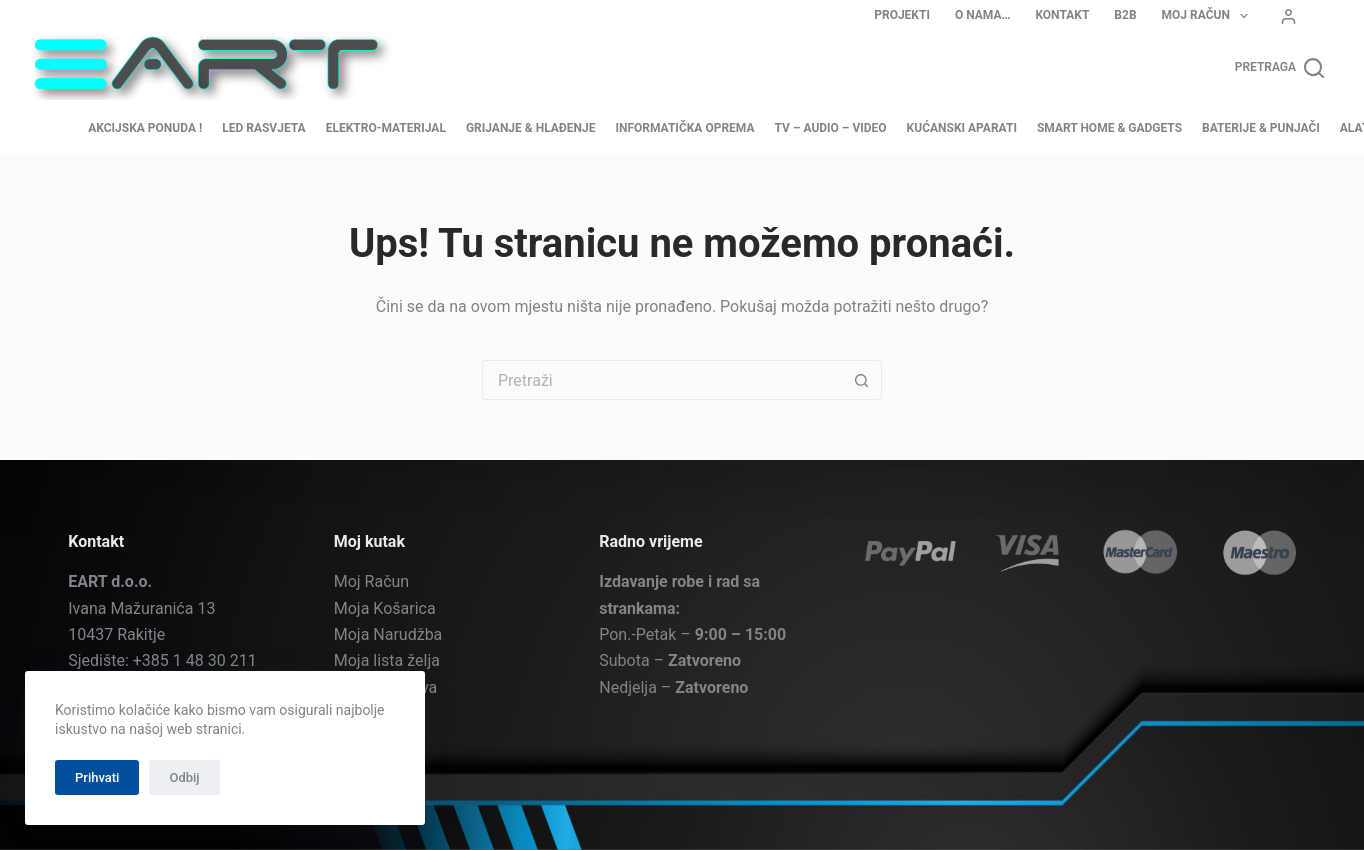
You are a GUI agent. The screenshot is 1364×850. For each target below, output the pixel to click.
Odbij (184, 777)
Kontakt (1062, 15)
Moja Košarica (385, 607)
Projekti (902, 15)
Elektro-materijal (386, 128)
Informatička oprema (684, 128)
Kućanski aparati (962, 128)
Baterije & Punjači (1261, 128)
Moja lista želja (387, 660)
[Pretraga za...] (662, 380)
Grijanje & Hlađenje (531, 128)
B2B (1125, 15)
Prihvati (97, 777)
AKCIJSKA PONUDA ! (145, 128)
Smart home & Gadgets (1109, 128)
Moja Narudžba (388, 634)
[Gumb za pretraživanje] (862, 380)
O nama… (982, 15)
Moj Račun (1209, 16)
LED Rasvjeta (263, 128)
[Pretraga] (1279, 68)
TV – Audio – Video (831, 128)
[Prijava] (1288, 16)
